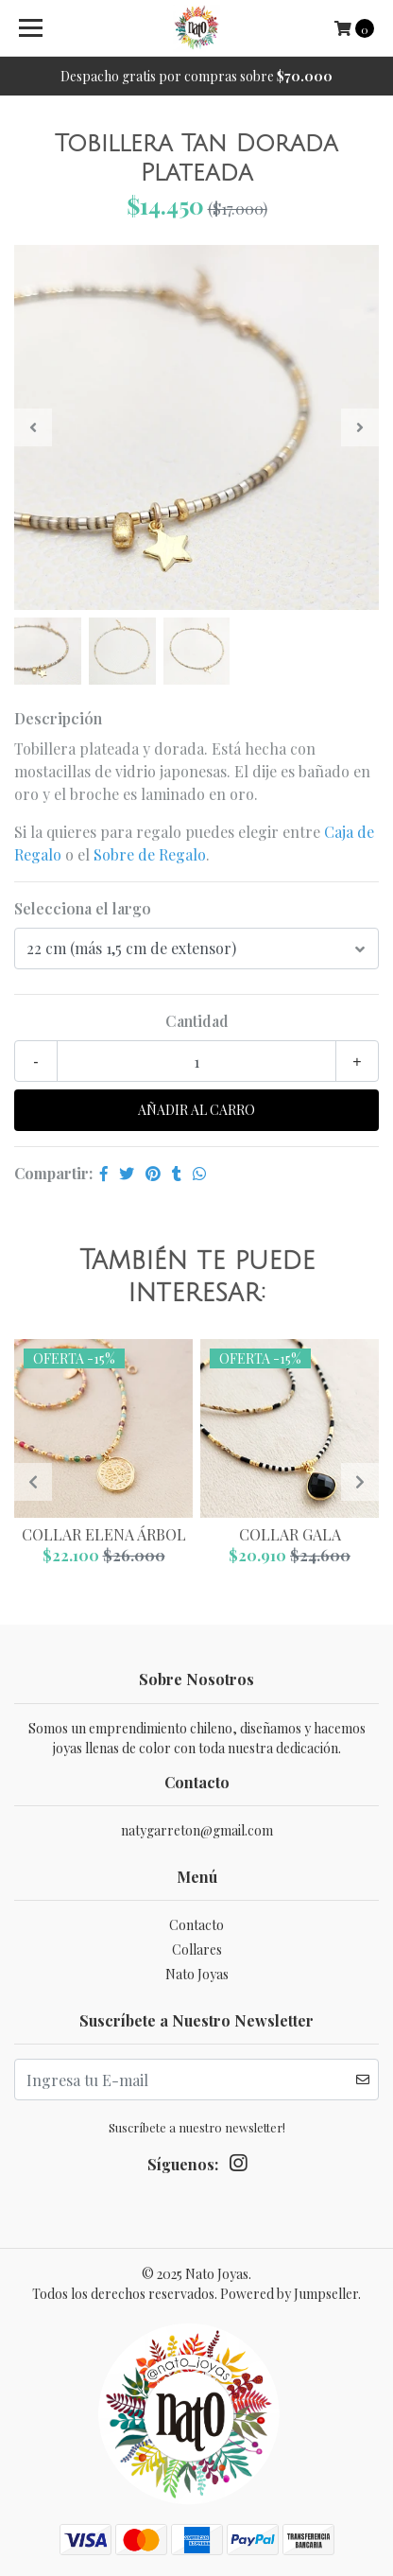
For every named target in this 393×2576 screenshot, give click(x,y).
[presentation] (33, 427)
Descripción (58, 718)
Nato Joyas (197, 1974)
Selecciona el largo (82, 908)
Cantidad (197, 1021)
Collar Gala (290, 1534)
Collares (197, 1949)
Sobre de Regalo (150, 854)
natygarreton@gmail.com (197, 1830)
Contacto (196, 1925)
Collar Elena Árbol (104, 1534)
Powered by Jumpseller (289, 2294)
